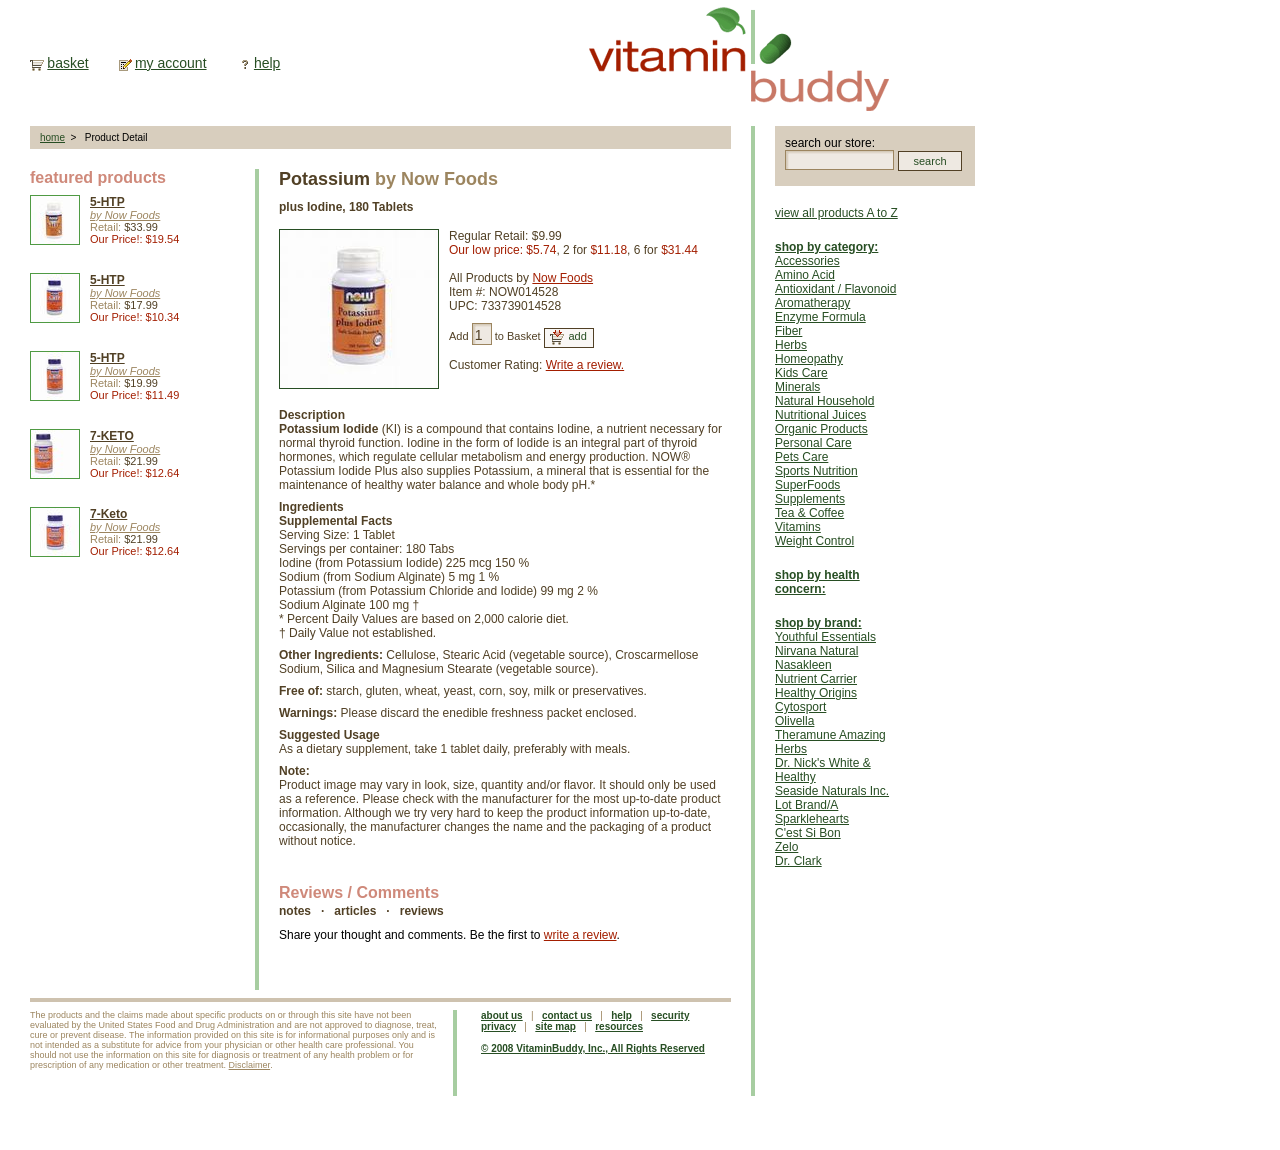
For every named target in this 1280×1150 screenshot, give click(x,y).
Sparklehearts (812, 819)
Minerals (797, 387)
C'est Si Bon (808, 833)
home (52, 137)
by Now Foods (125, 215)
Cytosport (800, 707)
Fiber (788, 331)
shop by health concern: (817, 582)
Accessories (807, 261)
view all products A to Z (836, 213)
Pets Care (801, 457)
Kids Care (801, 373)
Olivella (794, 721)
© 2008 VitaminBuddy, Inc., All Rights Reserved (593, 1048)
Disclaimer (250, 1065)
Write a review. (585, 365)
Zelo (786, 847)
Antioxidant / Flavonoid (835, 289)
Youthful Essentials (825, 637)
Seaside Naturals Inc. (832, 791)
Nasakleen (803, 665)
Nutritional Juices (820, 415)
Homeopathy (809, 359)
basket (67, 63)
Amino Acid (805, 275)
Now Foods (562, 278)
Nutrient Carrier (816, 679)
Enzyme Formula (820, 317)
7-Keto (108, 514)
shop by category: (826, 247)
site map (555, 1026)
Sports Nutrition (816, 471)
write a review (580, 935)
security (670, 1015)
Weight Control (814, 541)
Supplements (810, 499)
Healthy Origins (816, 693)
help (267, 63)
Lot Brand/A (806, 805)
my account (171, 63)
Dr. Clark (798, 861)
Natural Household (824, 401)
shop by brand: (818, 623)
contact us (567, 1015)
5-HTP (107, 202)
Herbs (791, 345)
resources (619, 1026)
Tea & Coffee (809, 513)
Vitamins (798, 527)
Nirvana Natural (816, 651)
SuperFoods (807, 485)
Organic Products (821, 429)
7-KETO (112, 436)
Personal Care (813, 443)
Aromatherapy (812, 303)
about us (502, 1015)
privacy (498, 1026)
